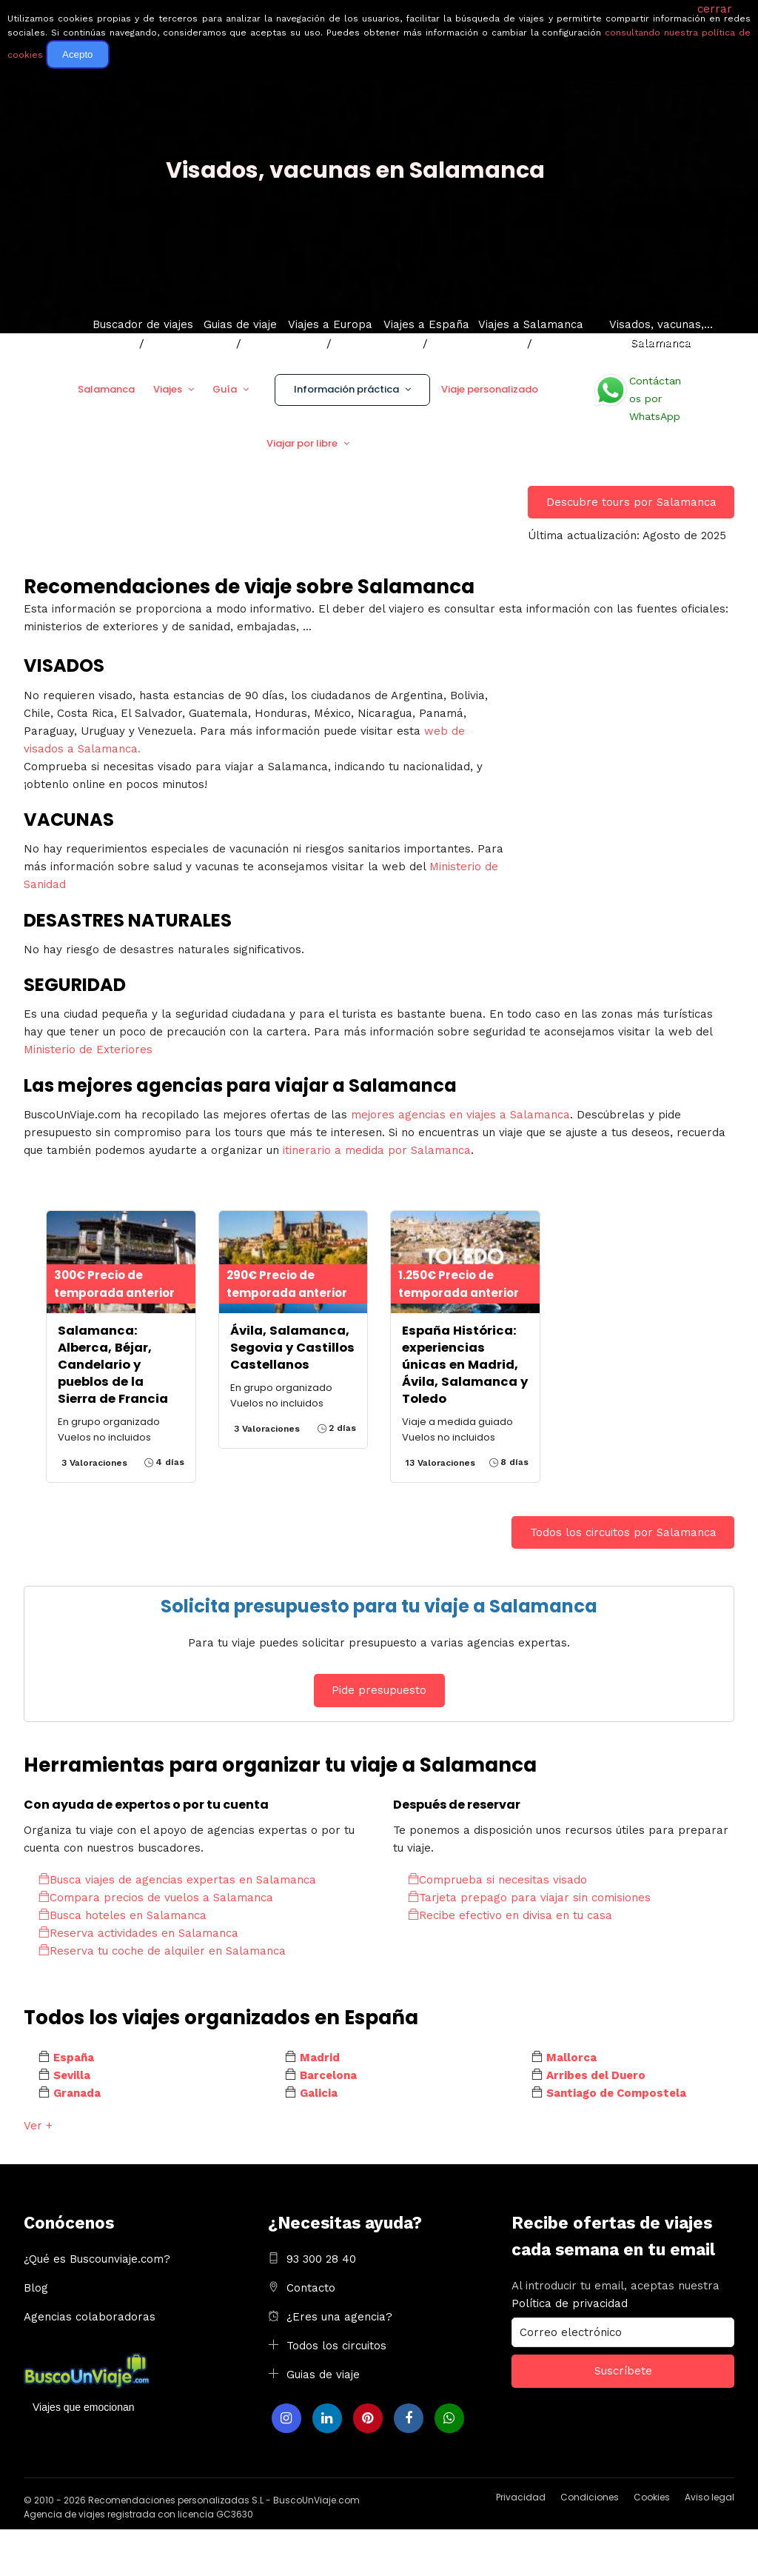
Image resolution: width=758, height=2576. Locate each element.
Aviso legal (709, 2497)
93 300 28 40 (321, 2259)
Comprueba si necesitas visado (497, 1879)
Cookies (652, 2497)
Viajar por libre (302, 443)
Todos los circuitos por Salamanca (623, 1532)
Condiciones (589, 2497)
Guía (224, 389)
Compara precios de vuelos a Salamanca (155, 1897)
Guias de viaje (323, 2374)
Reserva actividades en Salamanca (138, 1933)
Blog (36, 2288)
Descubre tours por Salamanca (631, 502)
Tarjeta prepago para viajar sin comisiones (529, 1897)
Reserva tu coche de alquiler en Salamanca (162, 1951)
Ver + (38, 2125)
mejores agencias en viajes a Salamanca (460, 1114)
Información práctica (346, 389)
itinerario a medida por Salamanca (377, 1150)
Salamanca (106, 389)
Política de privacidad (570, 2303)
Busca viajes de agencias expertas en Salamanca (177, 1879)
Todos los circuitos (336, 2345)
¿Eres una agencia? (339, 2316)
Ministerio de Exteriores (88, 1049)
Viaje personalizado (489, 389)
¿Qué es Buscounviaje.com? (97, 2259)
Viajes (167, 389)
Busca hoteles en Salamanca (122, 1915)
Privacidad (521, 2497)
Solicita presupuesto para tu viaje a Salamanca (379, 1606)
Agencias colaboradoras (89, 2316)
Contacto (310, 2288)
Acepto (77, 54)
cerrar (714, 9)
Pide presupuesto (379, 1690)
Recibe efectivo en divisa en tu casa (510, 1915)
